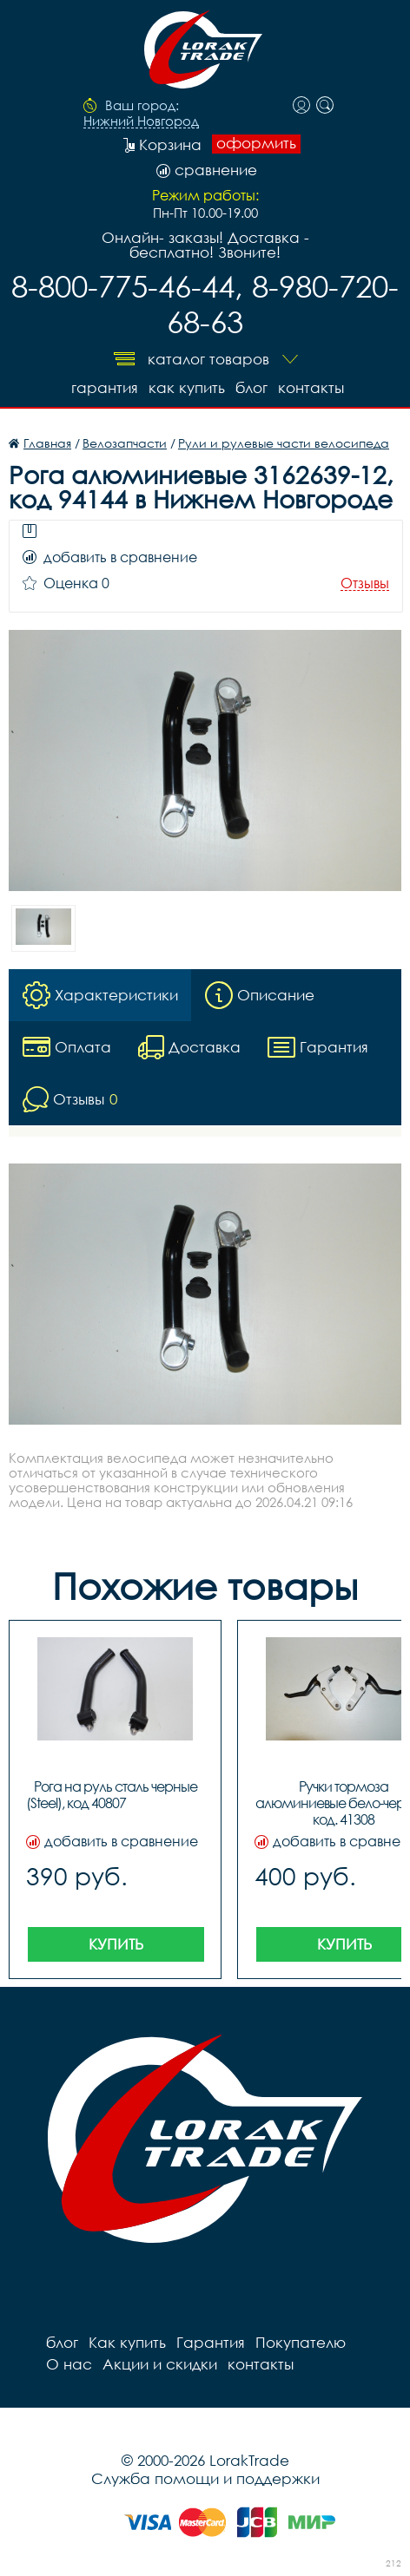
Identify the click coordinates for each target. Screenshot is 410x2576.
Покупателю (300, 2342)
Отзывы (365, 583)
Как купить (187, 387)
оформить (256, 143)
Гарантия (104, 387)
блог (251, 387)
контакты (311, 387)
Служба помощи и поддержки (205, 2478)
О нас (69, 2364)
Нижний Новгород (141, 121)
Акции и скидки (159, 2364)
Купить (116, 1944)
